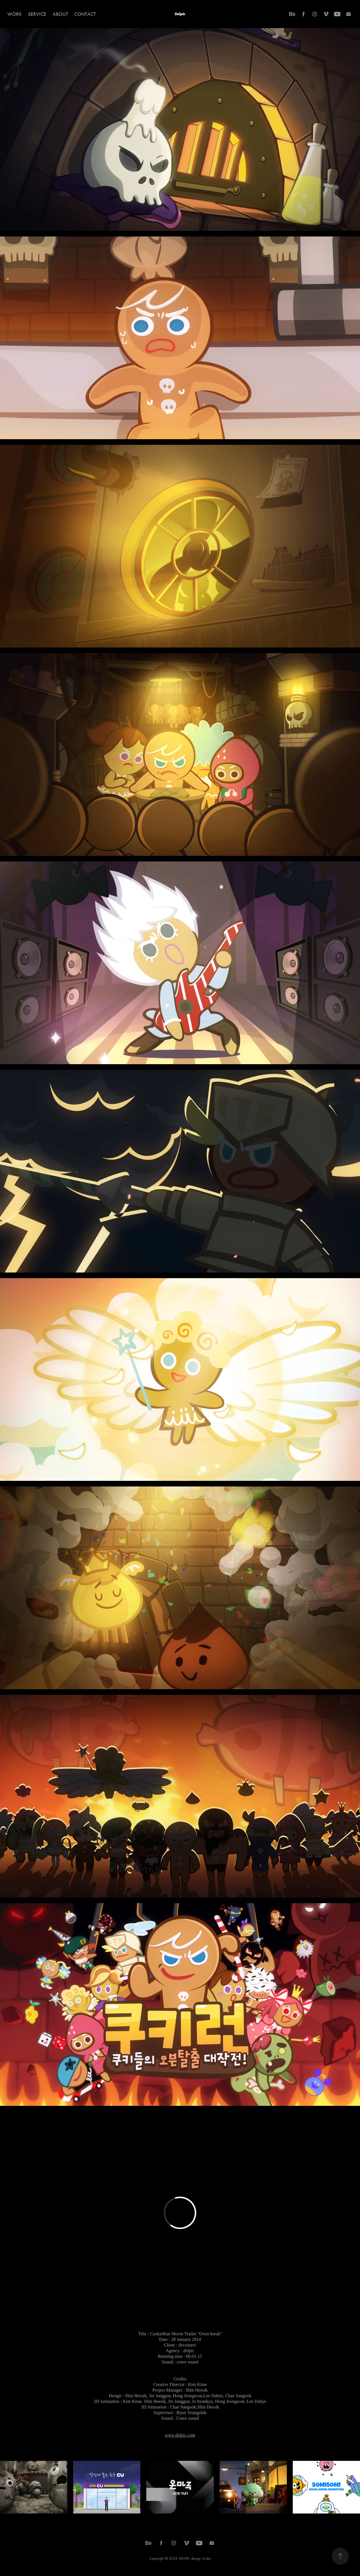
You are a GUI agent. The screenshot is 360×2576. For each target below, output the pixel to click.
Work (14, 14)
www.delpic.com (180, 2435)
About (60, 14)
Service (37, 14)
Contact (85, 14)
